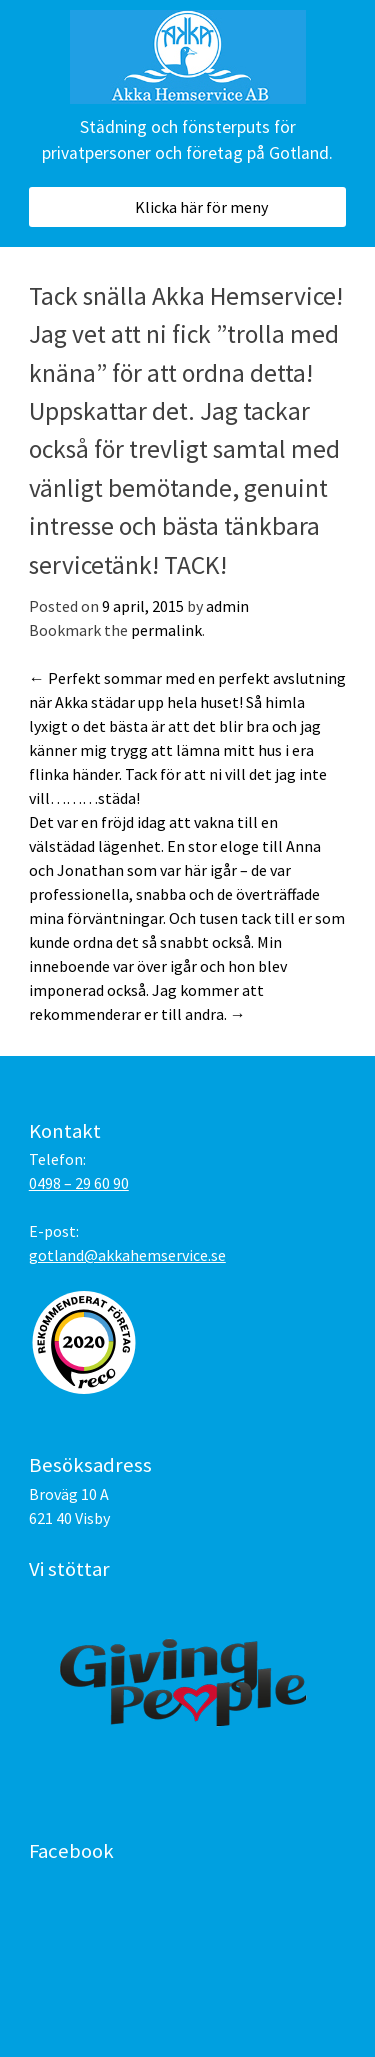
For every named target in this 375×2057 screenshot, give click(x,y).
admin (227, 606)
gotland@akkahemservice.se (127, 1255)
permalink (166, 630)
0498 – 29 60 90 (79, 1183)
